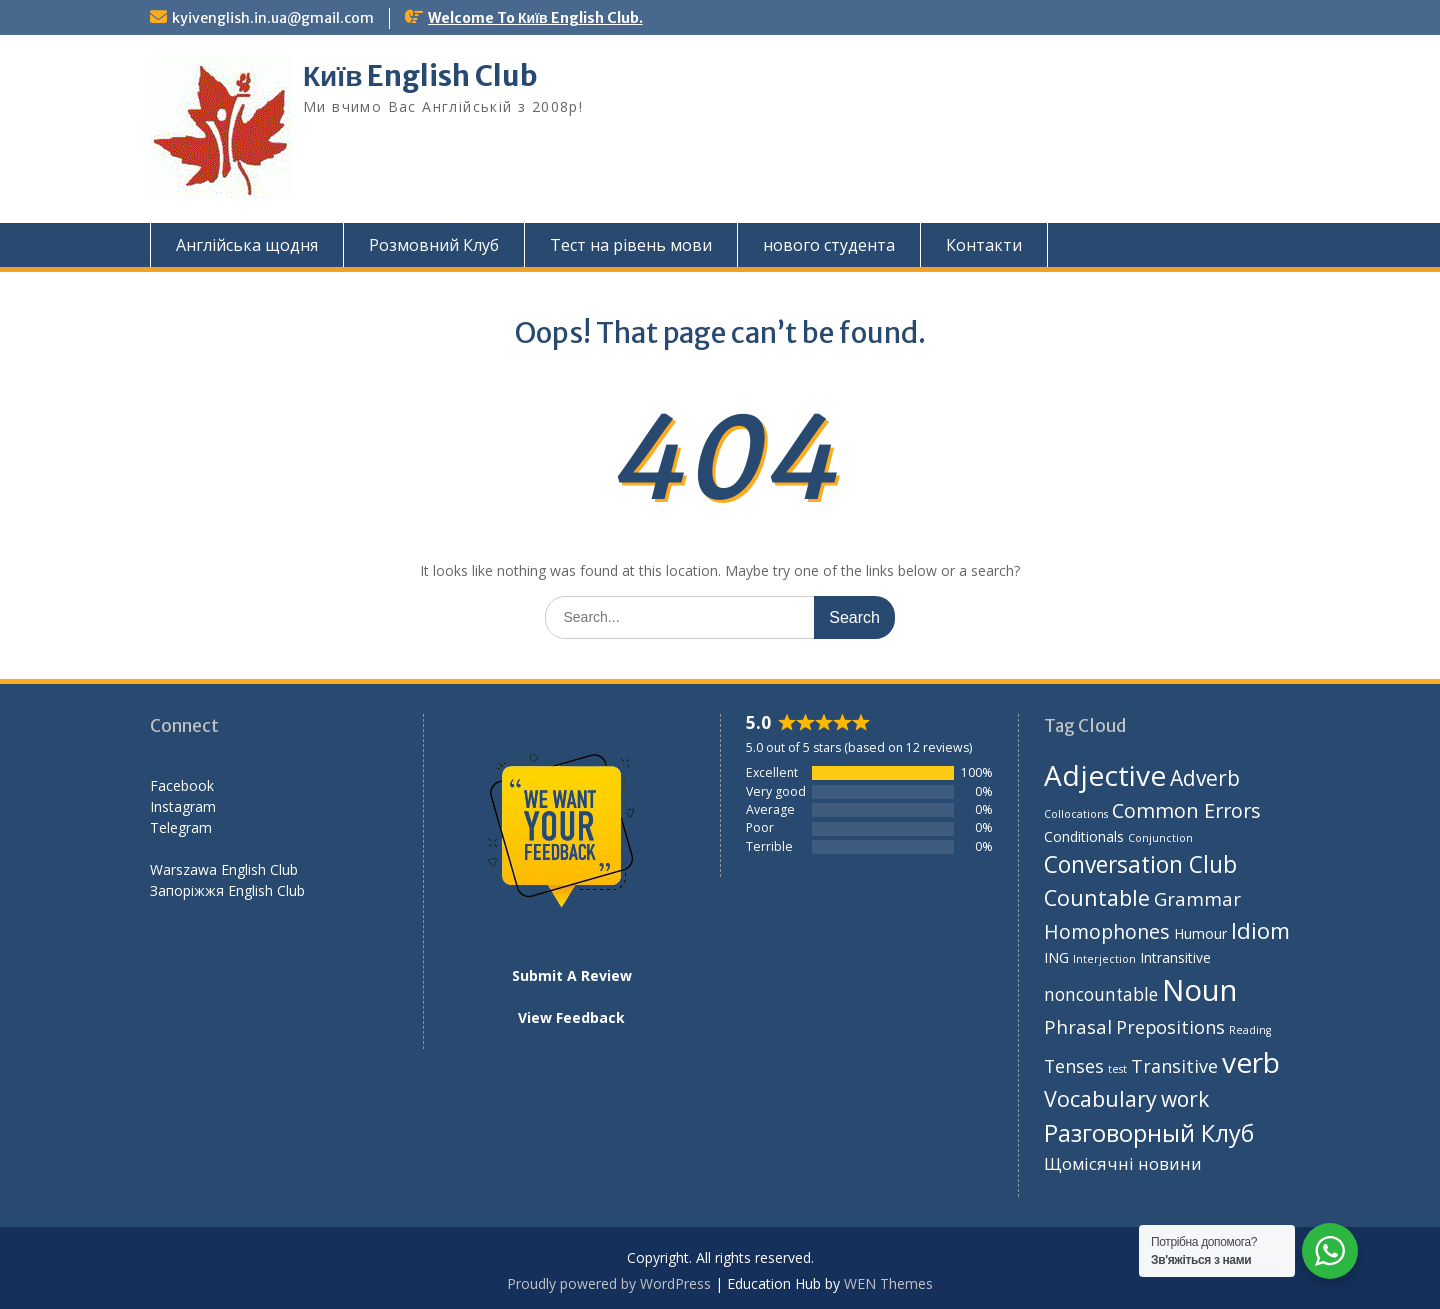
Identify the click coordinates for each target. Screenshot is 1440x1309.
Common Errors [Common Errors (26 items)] (1186, 810)
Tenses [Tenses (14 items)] (1074, 1066)
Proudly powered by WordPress (609, 1283)
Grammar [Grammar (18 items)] (1197, 898)
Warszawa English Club (224, 869)
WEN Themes (888, 1283)
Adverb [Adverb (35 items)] (1205, 778)
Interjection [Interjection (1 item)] (1104, 959)
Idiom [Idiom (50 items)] (1260, 930)
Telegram (181, 827)
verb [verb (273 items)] (1251, 1062)
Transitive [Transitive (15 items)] (1174, 1066)
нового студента (829, 245)
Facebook (182, 785)
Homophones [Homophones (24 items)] (1107, 931)
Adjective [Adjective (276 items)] (1105, 775)
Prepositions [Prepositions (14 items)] (1170, 1027)
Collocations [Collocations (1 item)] (1076, 814)
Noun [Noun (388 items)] (1199, 990)
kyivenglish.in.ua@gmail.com (273, 18)
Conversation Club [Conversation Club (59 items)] (1140, 864)
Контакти (984, 245)
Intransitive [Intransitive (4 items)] (1175, 957)
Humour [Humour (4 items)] (1200, 933)
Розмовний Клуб (434, 245)
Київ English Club (420, 76)
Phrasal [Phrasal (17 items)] (1078, 1026)
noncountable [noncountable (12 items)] (1101, 994)
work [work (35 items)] (1185, 1099)
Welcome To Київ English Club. (535, 18)
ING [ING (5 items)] (1056, 957)
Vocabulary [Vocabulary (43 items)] (1100, 1098)
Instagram (183, 806)
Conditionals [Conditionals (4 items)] (1084, 836)
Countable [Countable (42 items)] (1097, 897)
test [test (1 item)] (1117, 1069)
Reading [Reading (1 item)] (1250, 1030)
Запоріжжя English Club (227, 890)
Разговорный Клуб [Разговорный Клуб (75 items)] (1149, 1133)
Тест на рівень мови (631, 245)
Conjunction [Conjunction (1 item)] (1160, 838)
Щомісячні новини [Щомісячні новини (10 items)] (1123, 1163)
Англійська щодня (247, 245)
